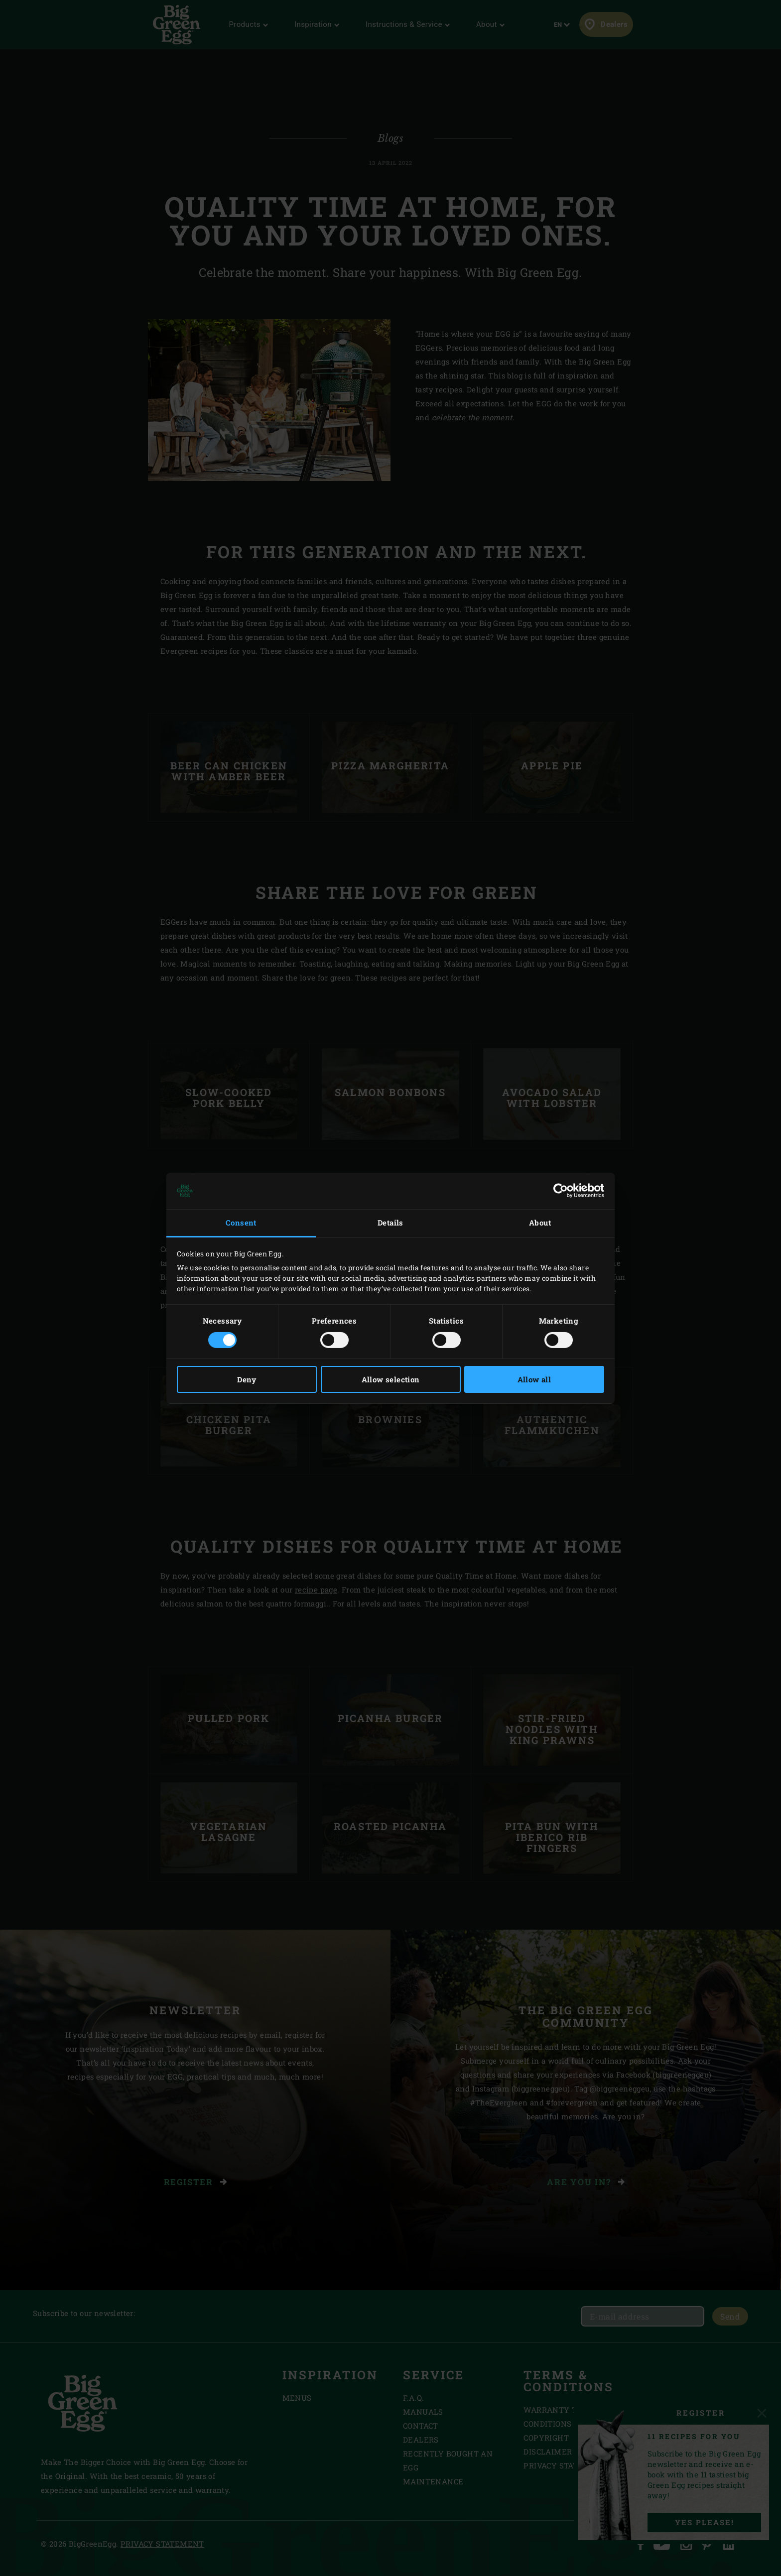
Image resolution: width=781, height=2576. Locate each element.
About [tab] (540, 1222)
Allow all (534, 1379)
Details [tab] (390, 1222)
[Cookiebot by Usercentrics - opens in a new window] (560, 1190)
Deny (247, 1379)
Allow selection (391, 1379)
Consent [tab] (241, 1222)
